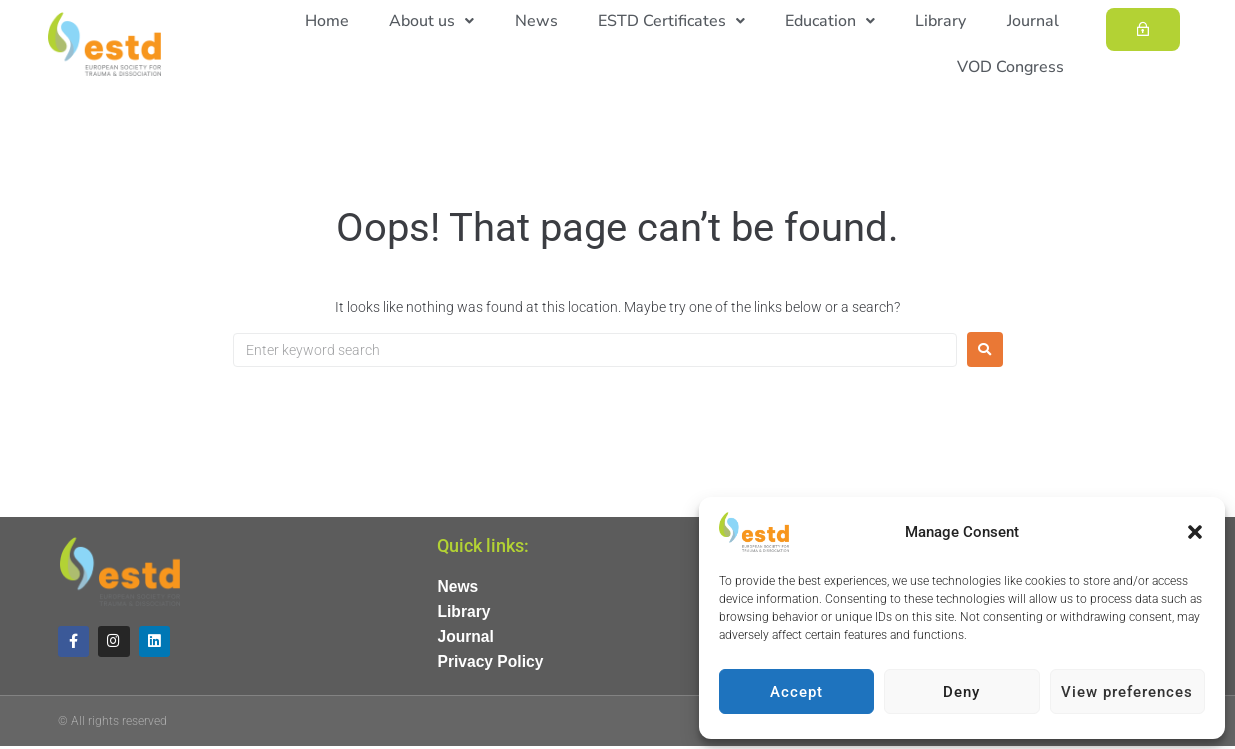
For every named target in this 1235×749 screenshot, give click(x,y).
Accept (796, 692)
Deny (961, 692)
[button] (1195, 532)
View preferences (1127, 692)
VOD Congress (1012, 67)
